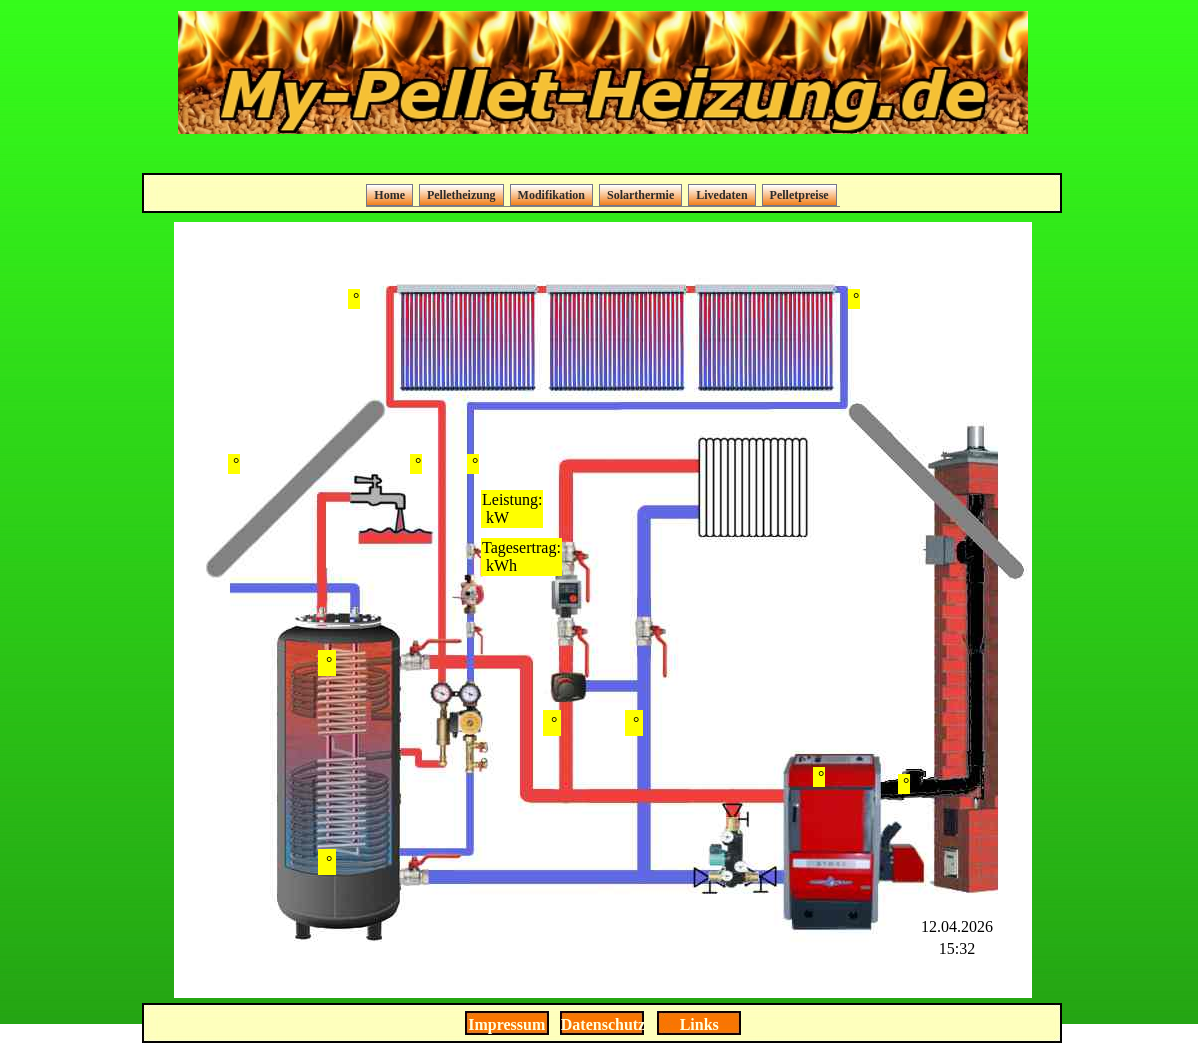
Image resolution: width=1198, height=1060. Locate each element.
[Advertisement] (603, 155)
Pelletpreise (799, 195)
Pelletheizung (461, 195)
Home (389, 195)
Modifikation (551, 195)
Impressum (506, 1024)
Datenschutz (603, 1024)
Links (699, 1024)
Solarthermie (640, 195)
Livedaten (721, 195)
